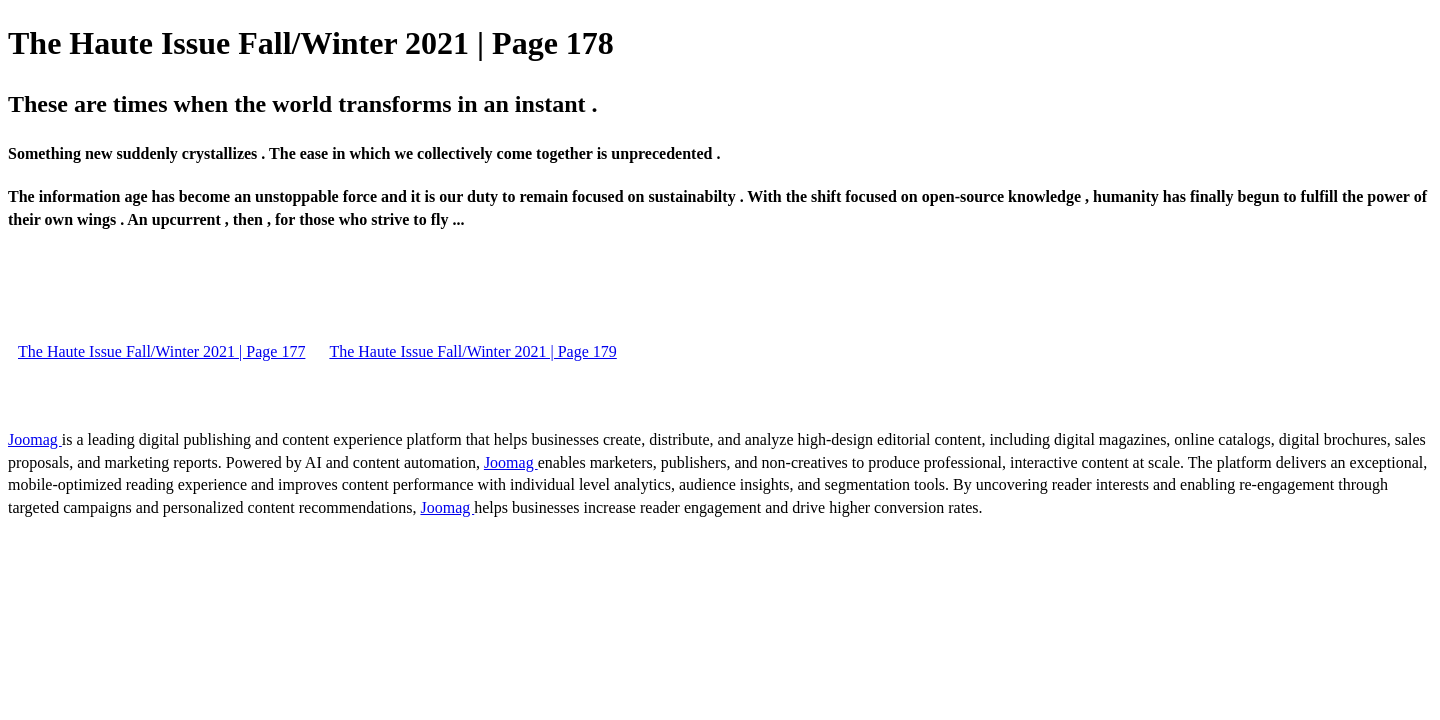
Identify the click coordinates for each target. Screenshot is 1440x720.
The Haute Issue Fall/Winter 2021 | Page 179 (472, 351)
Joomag (35, 439)
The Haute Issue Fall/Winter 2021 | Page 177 (161, 351)
